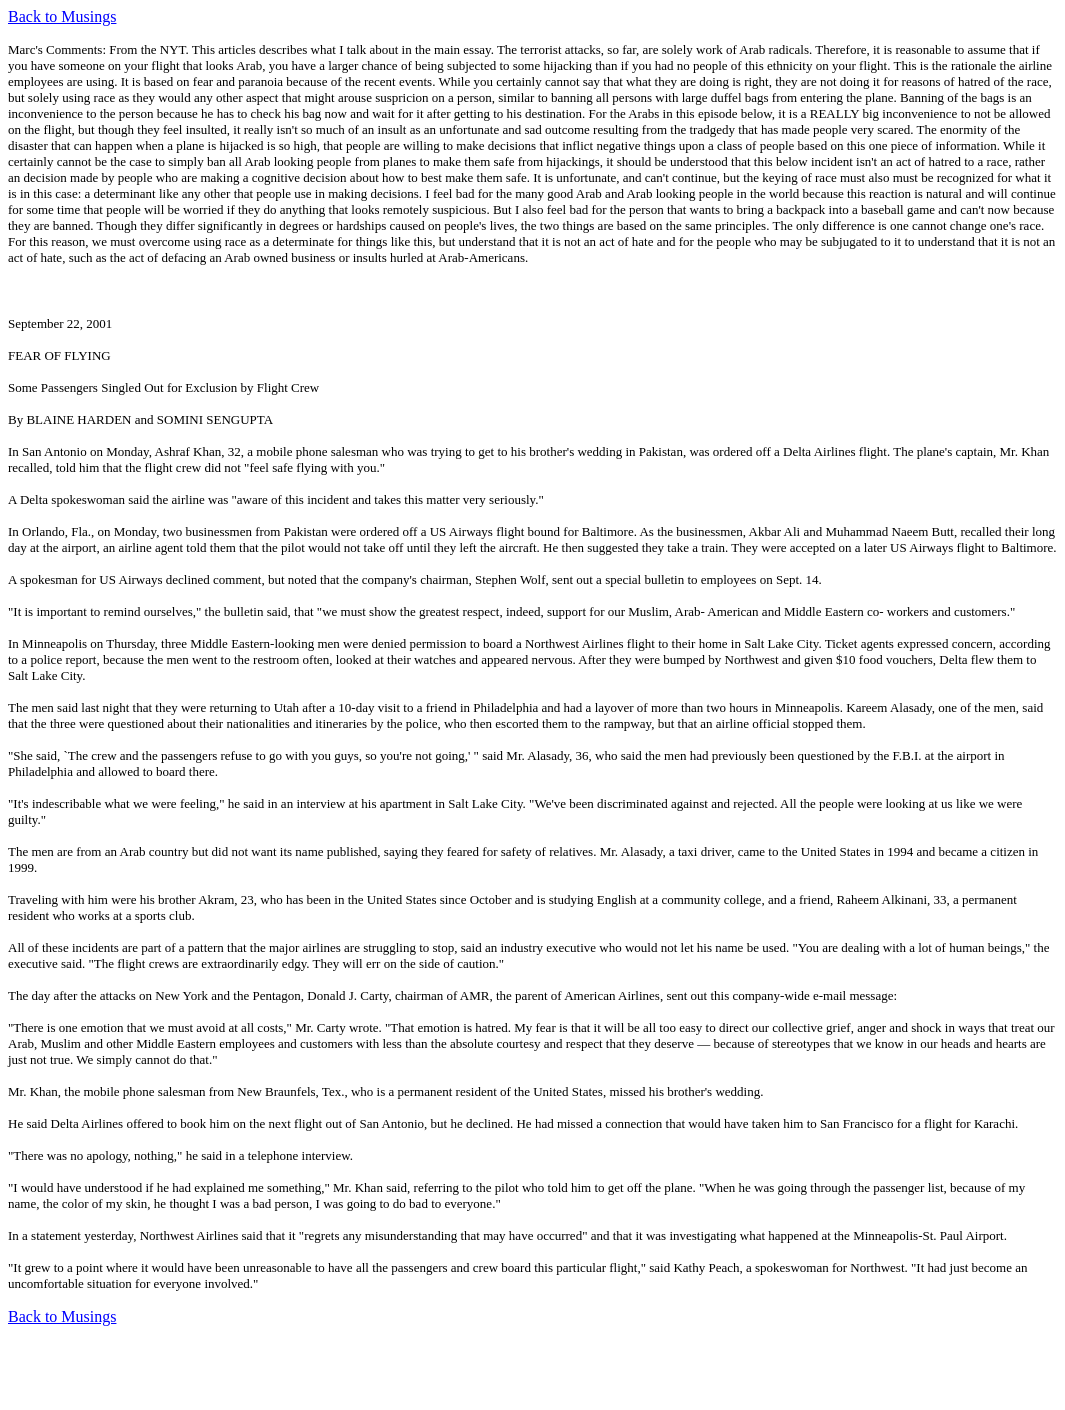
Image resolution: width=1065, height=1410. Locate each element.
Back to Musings (62, 16)
